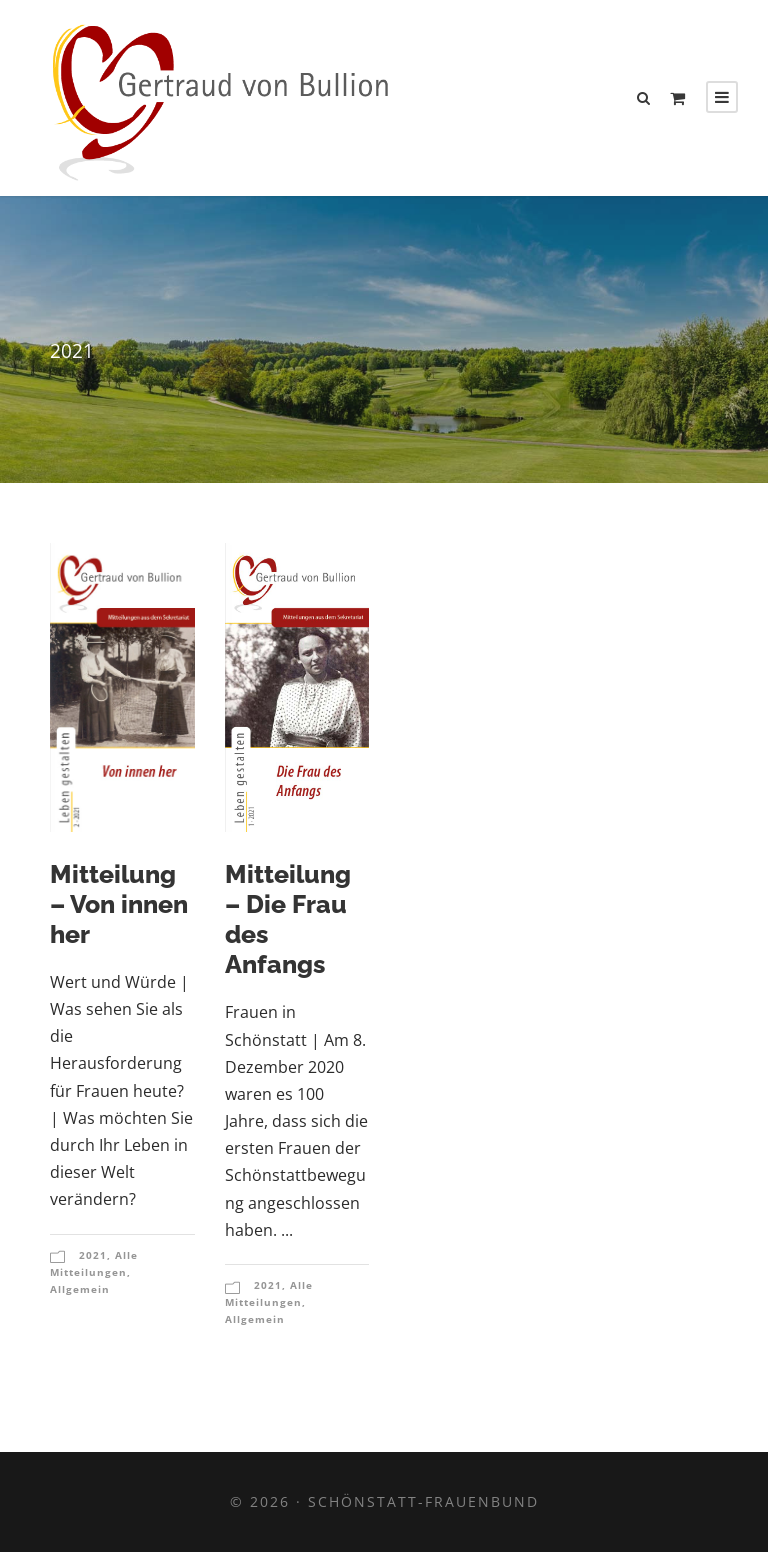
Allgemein (80, 1289)
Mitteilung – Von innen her (119, 904)
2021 (93, 1255)
